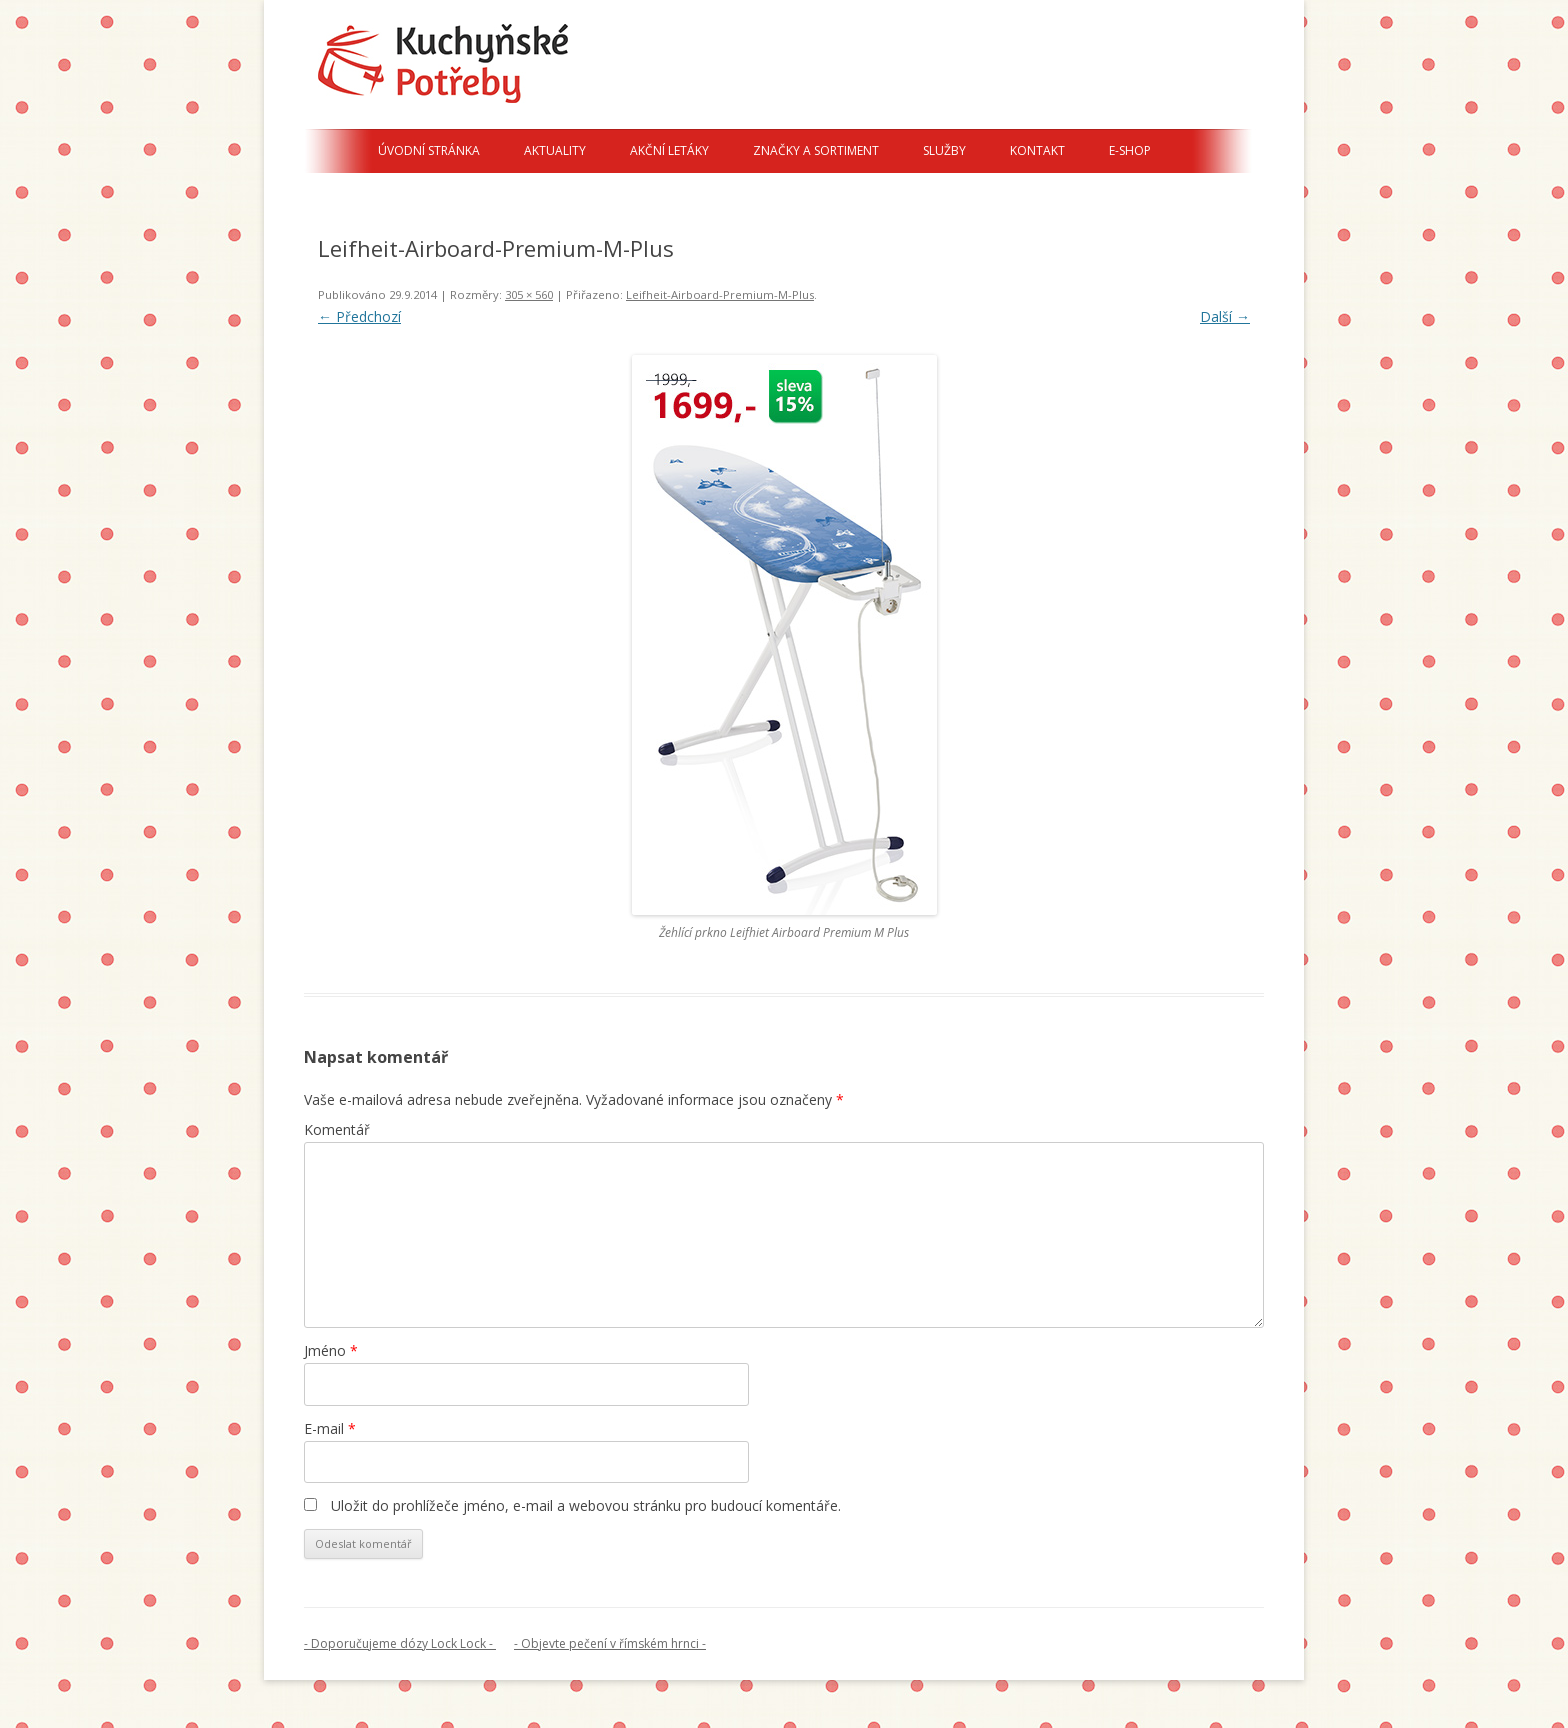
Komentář (337, 1129)
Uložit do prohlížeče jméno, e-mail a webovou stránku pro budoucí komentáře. (586, 1505)
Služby (944, 150)
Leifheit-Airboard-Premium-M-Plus (720, 294)
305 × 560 (529, 294)
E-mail (330, 1428)
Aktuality (555, 150)
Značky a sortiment (816, 150)
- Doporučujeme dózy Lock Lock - (400, 1643)
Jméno (331, 1350)
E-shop (1130, 150)
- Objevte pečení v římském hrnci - (610, 1643)
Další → (1225, 316)
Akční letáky (669, 150)
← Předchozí (359, 316)
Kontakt (1037, 150)
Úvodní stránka (429, 150)
